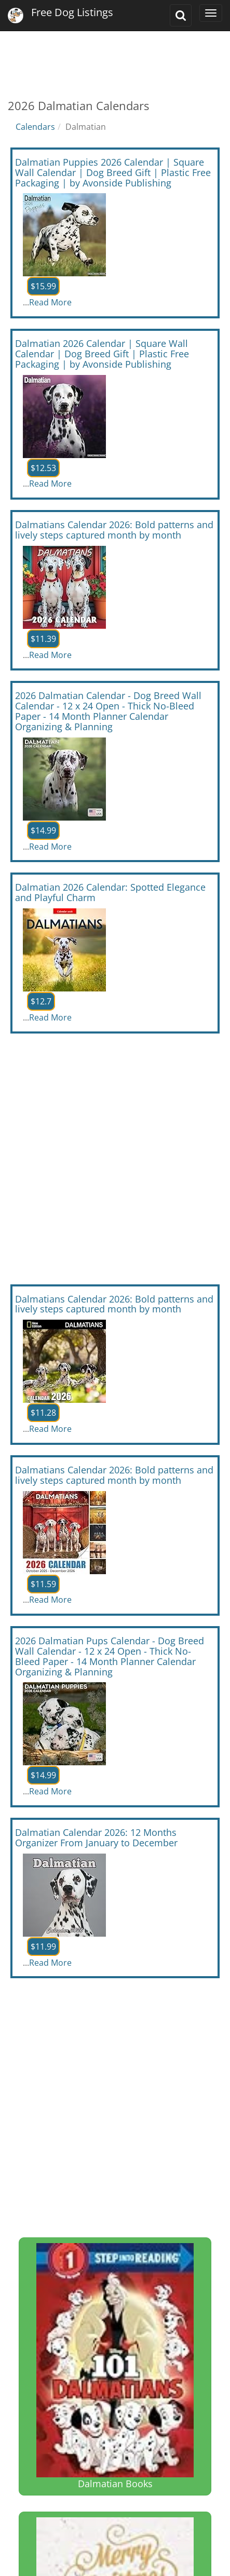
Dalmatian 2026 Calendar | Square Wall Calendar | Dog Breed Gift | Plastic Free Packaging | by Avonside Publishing (102, 353)
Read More (50, 302)
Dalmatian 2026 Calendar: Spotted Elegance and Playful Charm (110, 892)
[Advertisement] (115, 57)
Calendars (35, 126)
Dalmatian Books (115, 2366)
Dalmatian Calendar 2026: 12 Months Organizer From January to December (96, 1837)
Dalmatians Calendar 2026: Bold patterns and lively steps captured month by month (114, 529)
